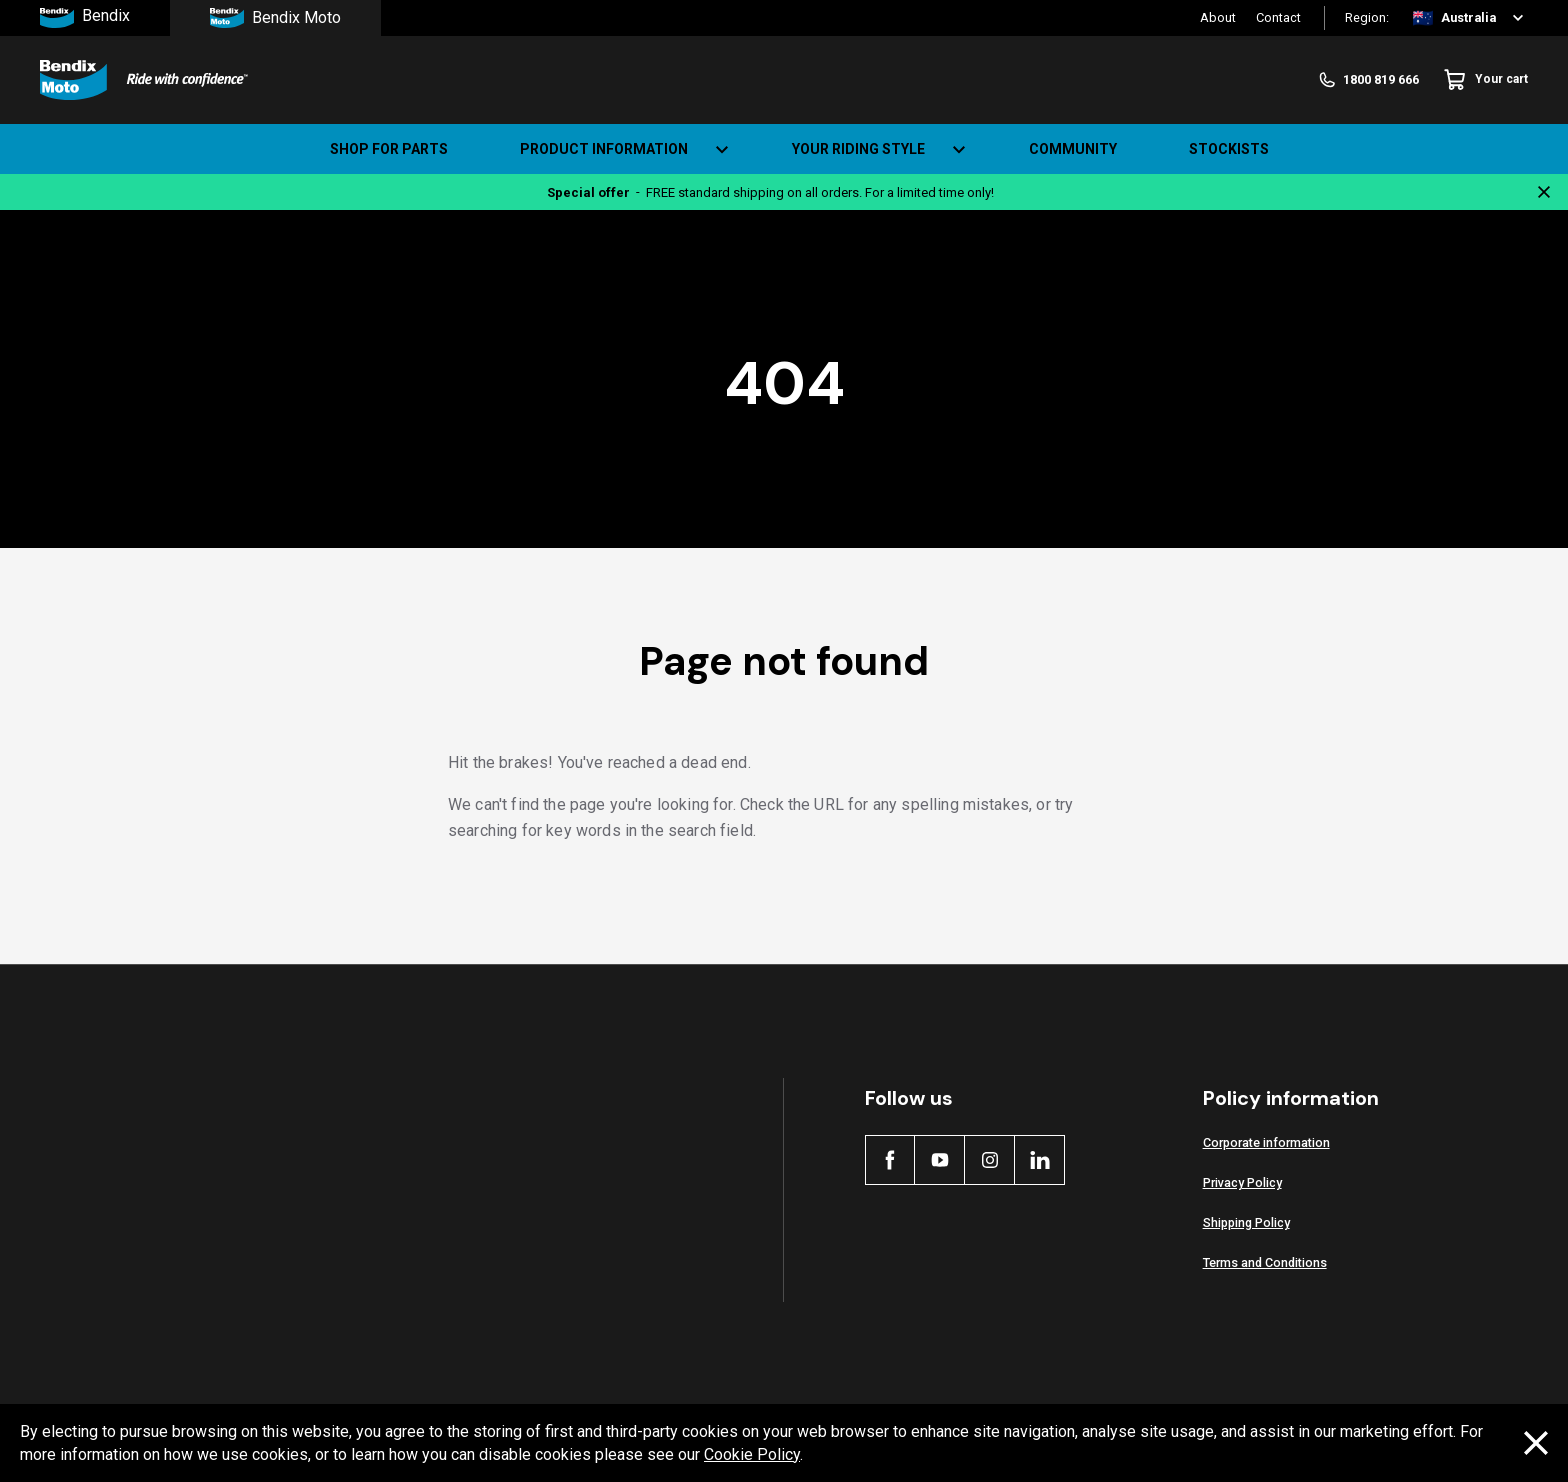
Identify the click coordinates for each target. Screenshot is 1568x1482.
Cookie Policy (752, 1454)
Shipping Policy (1246, 1222)
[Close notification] (1544, 192)
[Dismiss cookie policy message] (1536, 1443)
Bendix (85, 18)
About (1218, 17)
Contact (1278, 17)
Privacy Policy (1242, 1182)
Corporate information (1266, 1142)
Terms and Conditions (1265, 1262)
